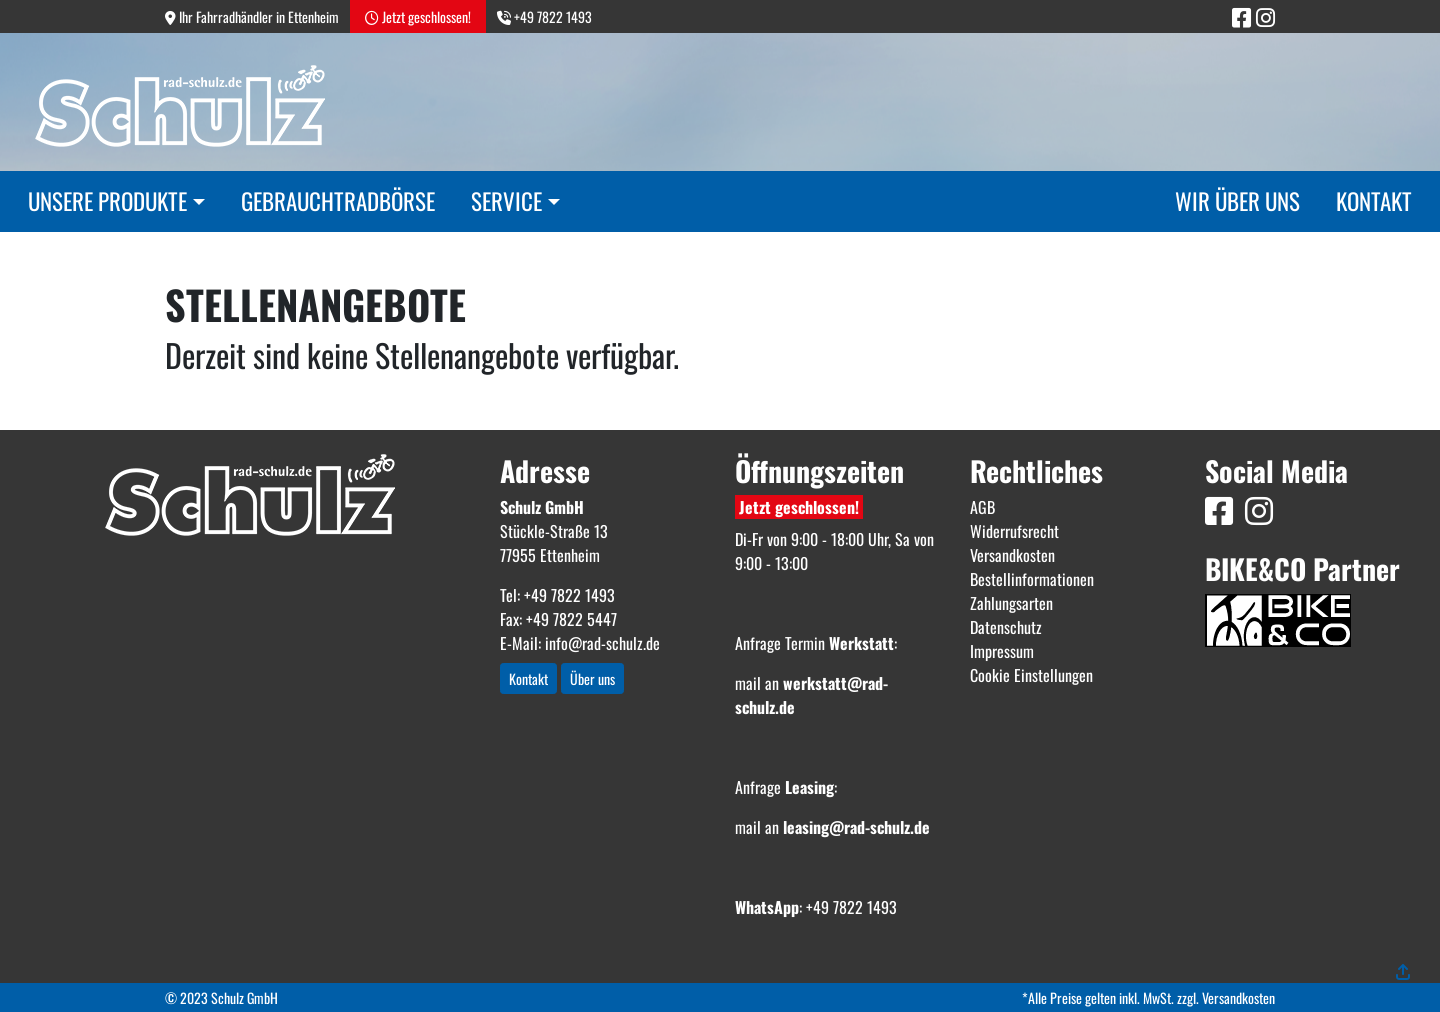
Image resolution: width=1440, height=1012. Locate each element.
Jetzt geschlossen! (799, 507)
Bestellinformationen (1032, 579)
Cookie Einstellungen (1031, 675)
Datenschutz (1006, 627)
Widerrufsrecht (1014, 531)
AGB (982, 507)
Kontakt (1374, 201)
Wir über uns (1237, 201)
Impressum (1002, 651)
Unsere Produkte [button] (107, 201)
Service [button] (506, 201)
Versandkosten (1012, 555)
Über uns (592, 678)
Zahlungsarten (1011, 603)
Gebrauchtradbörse (338, 201)
